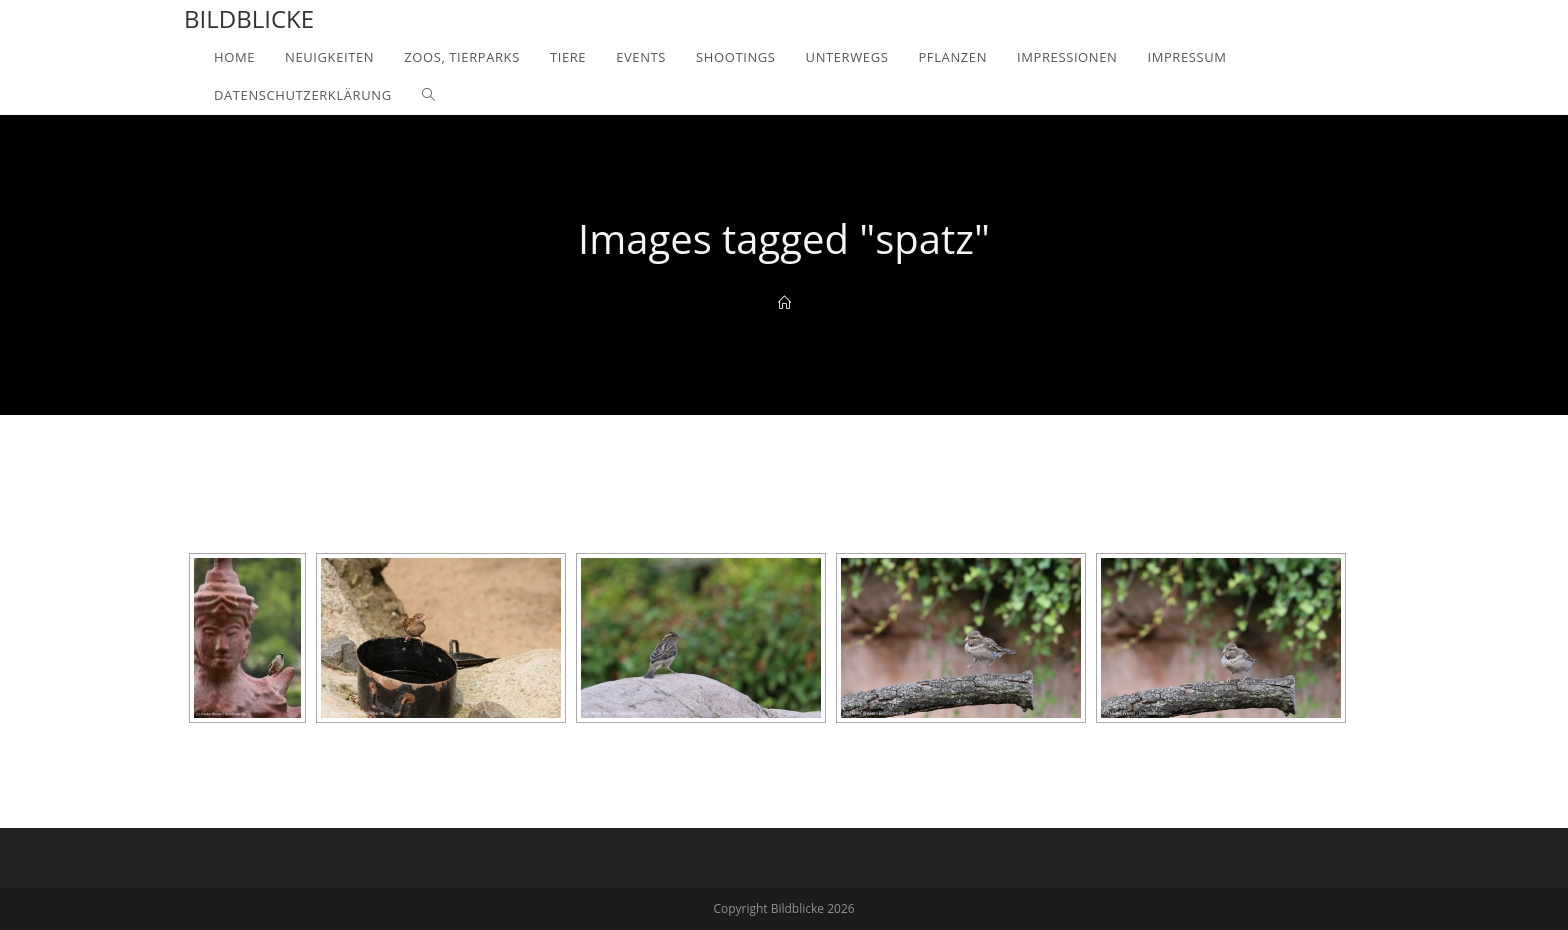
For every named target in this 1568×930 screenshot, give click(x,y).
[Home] (784, 303)
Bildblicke (249, 18)
